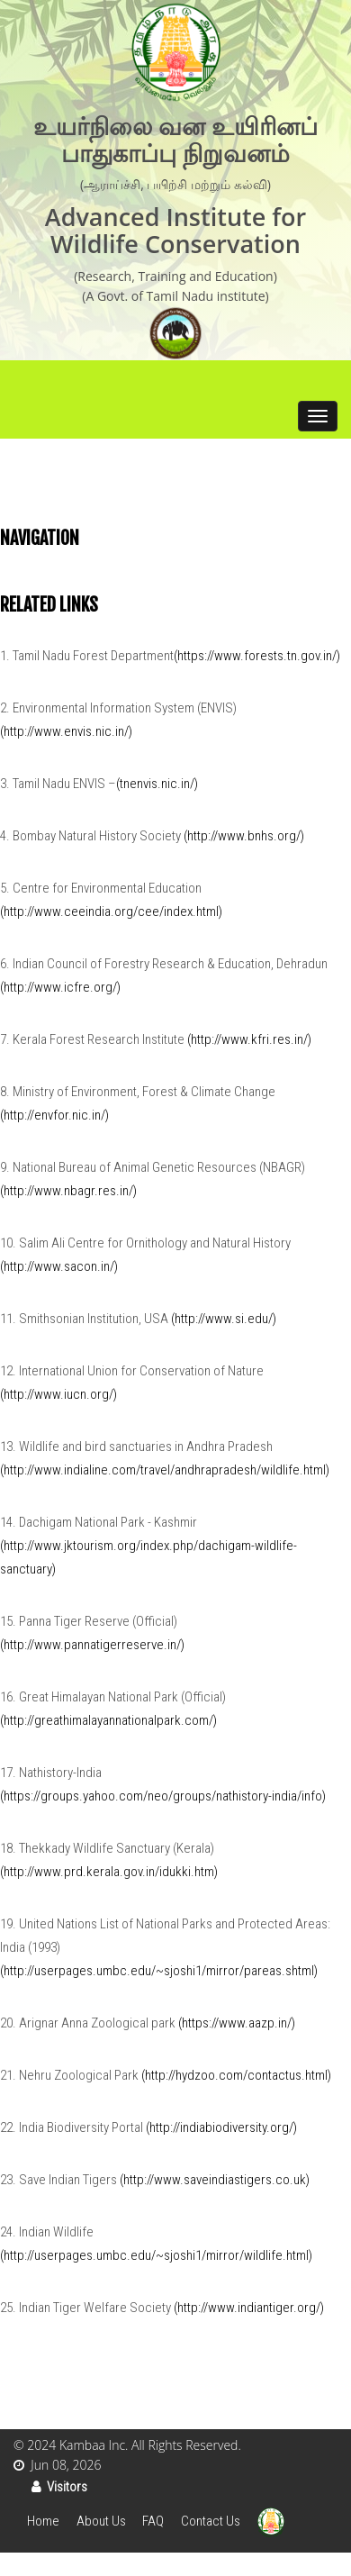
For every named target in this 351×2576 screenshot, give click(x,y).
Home (43, 2521)
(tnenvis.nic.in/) (157, 784)
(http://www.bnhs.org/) (244, 836)
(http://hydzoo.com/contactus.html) (236, 2075)
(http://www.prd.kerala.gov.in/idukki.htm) (109, 1872)
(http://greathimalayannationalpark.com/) (108, 1720)
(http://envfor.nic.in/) (54, 1115)
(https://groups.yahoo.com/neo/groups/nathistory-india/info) (163, 1796)
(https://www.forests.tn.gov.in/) (257, 656)
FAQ (153, 2521)
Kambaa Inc (92, 2445)
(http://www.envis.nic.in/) (66, 731)
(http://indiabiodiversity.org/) (221, 2127)
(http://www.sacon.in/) (59, 1266)
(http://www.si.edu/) (223, 1319)
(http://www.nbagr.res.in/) (68, 1191)
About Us (101, 2521)
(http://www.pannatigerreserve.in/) (92, 1645)
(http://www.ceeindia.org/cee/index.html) (111, 911)
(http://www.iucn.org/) (58, 1394)
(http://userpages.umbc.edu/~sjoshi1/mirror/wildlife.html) (156, 2255)
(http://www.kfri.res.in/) (249, 1039)
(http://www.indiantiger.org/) (249, 2307)
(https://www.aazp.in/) (236, 2023)
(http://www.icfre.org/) (60, 987)
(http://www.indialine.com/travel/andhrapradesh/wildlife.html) (164, 1470)
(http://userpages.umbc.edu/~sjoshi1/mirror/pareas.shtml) (159, 1971)
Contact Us (210, 2521)
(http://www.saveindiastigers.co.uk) (215, 2180)
